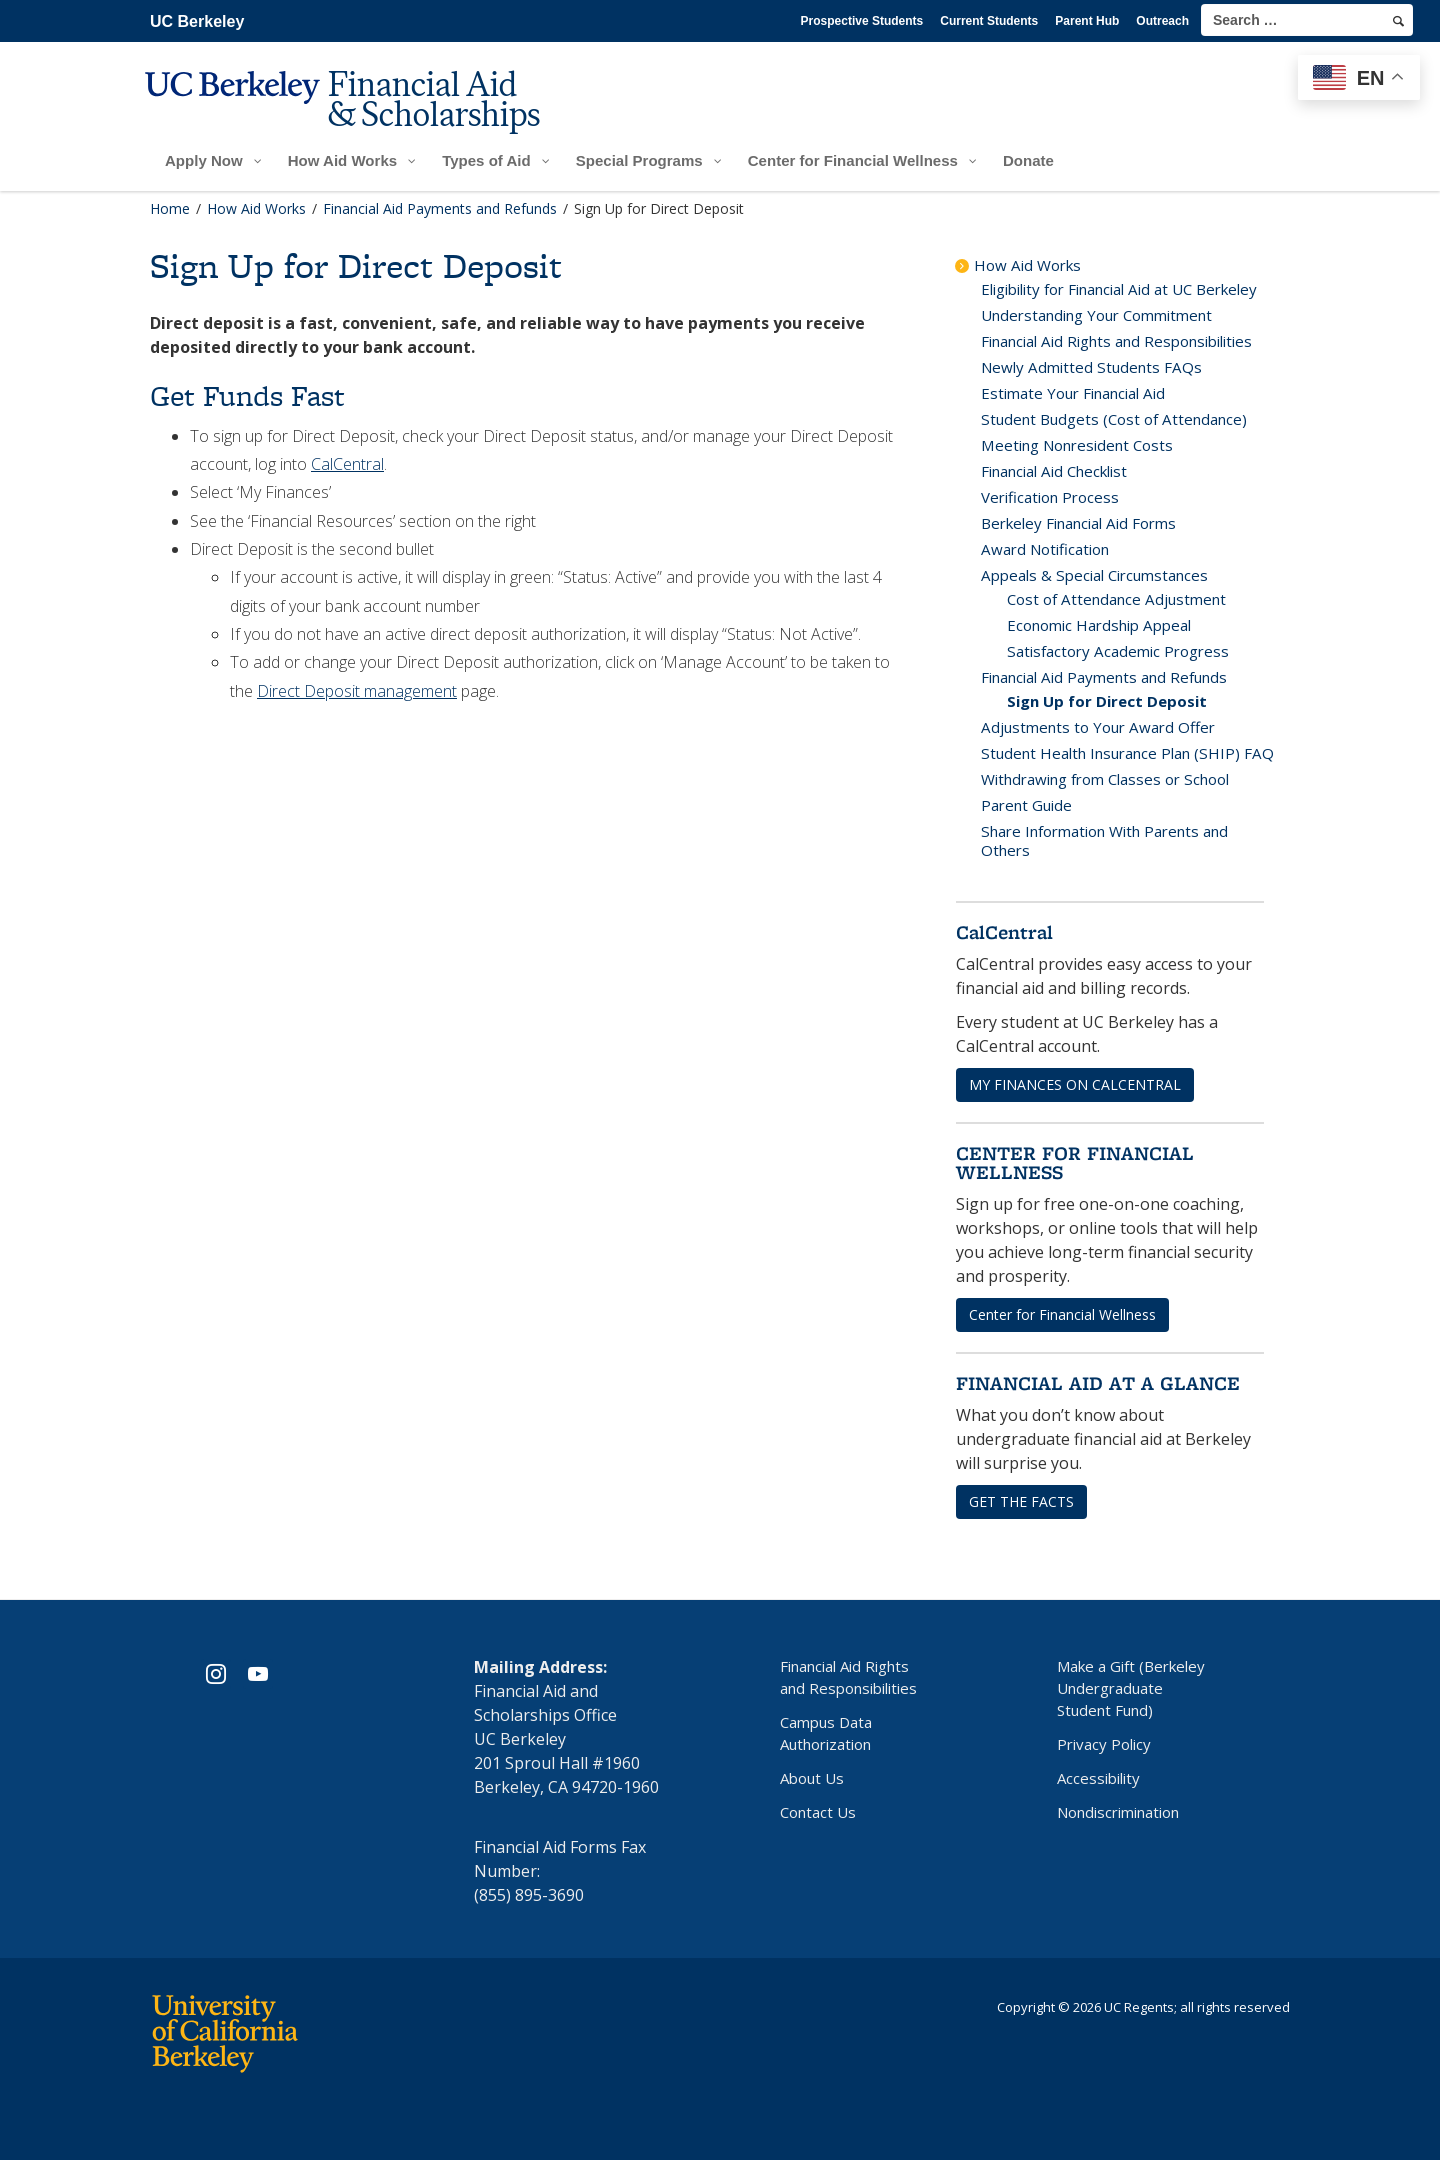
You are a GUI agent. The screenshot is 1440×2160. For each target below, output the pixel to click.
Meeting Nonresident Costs (1077, 445)
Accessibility (1098, 1778)
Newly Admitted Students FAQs (1091, 367)
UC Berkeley (197, 21)
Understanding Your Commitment (1096, 315)
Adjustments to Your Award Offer (1098, 727)
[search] (1398, 21)
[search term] (1307, 20)
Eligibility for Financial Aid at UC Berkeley (1119, 289)
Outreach (1162, 21)
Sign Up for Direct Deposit (1107, 701)
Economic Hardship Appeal (1099, 625)
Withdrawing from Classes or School (1105, 779)
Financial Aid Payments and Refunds (1104, 677)
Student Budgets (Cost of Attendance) (1114, 419)
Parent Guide (1026, 805)
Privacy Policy (1104, 1744)
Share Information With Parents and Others (1104, 840)
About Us (812, 1778)
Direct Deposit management (357, 691)
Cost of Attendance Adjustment (1116, 599)
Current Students (989, 21)
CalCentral (347, 464)
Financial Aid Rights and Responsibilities (1116, 341)
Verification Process (1050, 497)
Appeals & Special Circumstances (1094, 575)
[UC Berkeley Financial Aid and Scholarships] (349, 116)
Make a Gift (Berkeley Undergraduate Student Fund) (1131, 1688)
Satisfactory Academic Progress (1118, 651)
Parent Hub (1087, 21)
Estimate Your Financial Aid (1073, 393)
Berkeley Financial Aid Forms (1078, 523)
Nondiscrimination (1118, 1812)
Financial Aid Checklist (1054, 471)
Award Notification (1045, 549)
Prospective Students (862, 21)
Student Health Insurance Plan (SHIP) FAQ (1127, 753)
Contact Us (818, 1812)
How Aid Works (1027, 265)
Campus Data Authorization (826, 1733)
